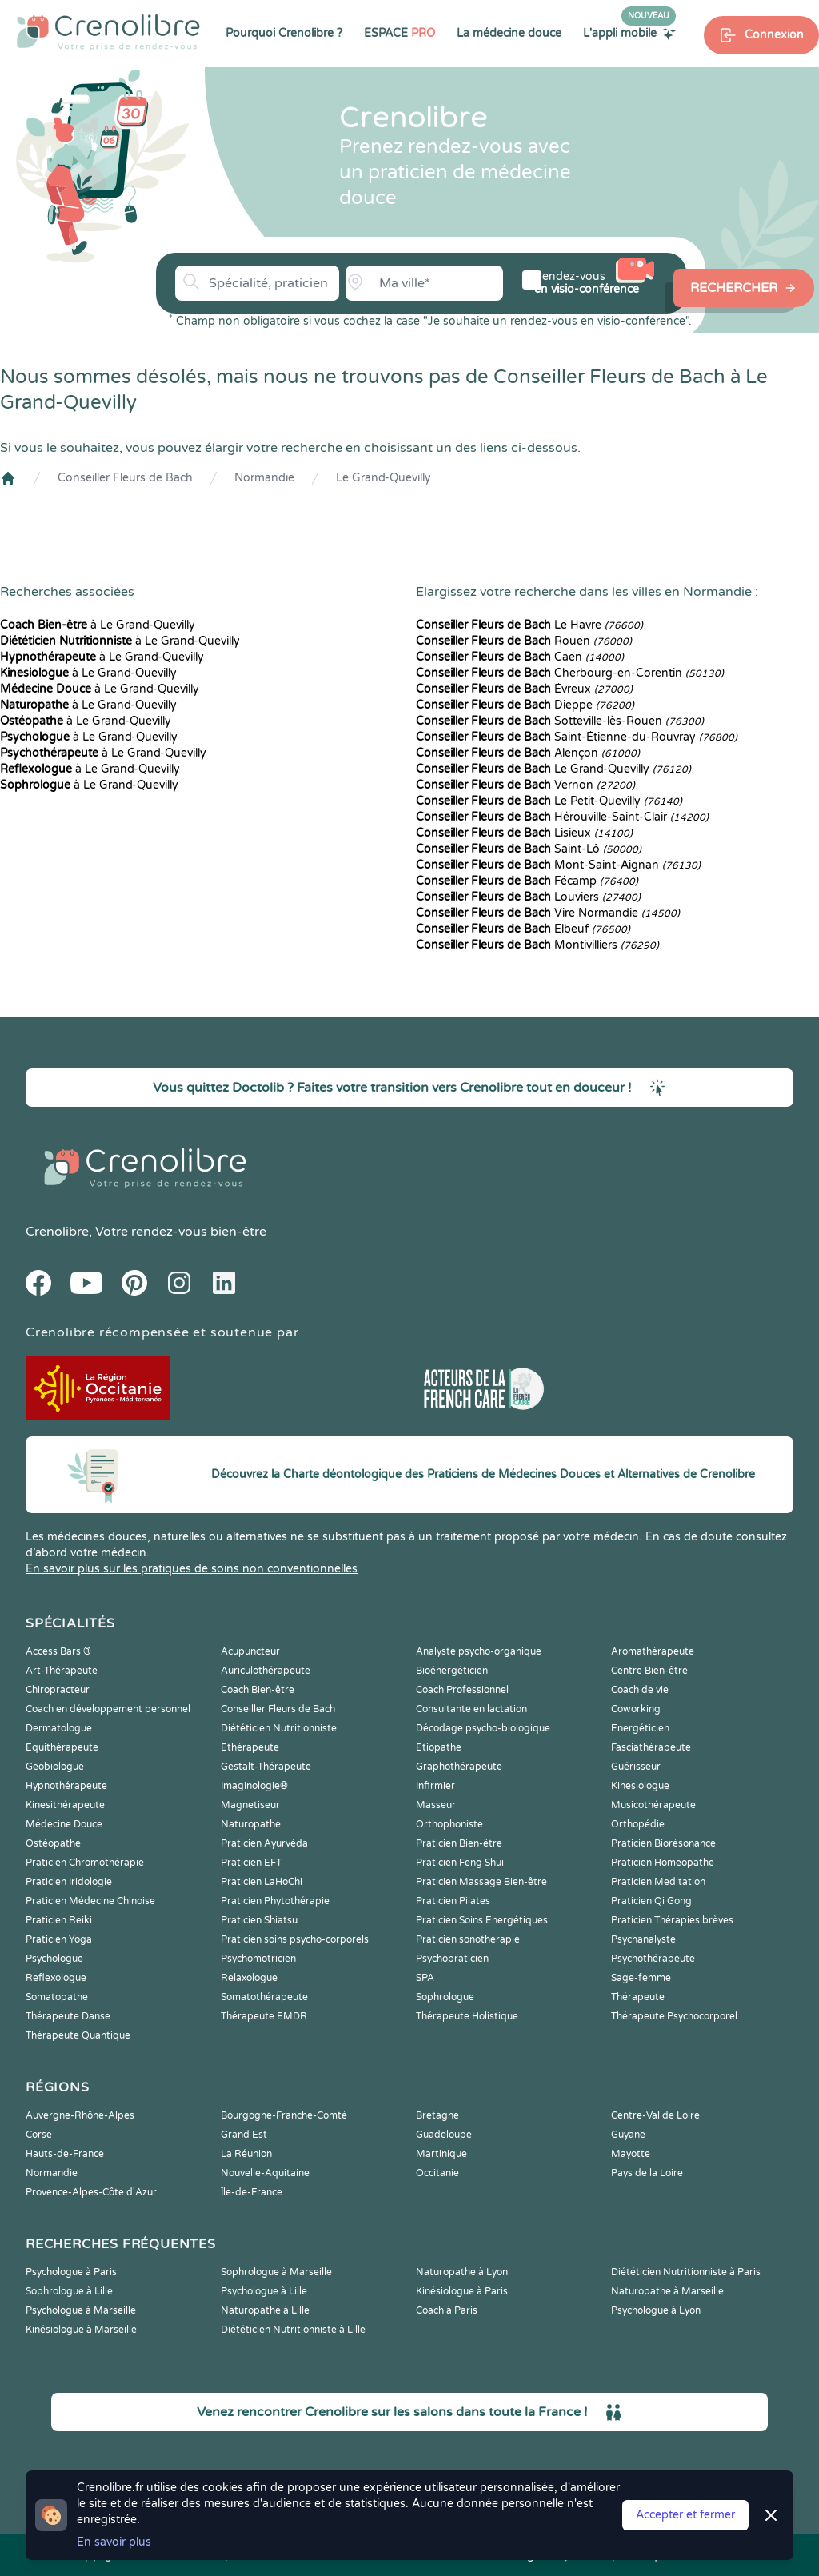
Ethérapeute (250, 1747)
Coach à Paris (446, 2310)
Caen (520, 657)
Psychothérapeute (653, 1958)
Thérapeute (638, 1997)
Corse (39, 2134)
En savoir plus (114, 2542)
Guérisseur (636, 1766)
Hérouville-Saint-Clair (562, 817)
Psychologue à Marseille (81, 2310)
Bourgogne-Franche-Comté (284, 2115)
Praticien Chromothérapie (85, 1862)
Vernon (525, 785)
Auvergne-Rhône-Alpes (80, 2115)
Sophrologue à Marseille (276, 2272)
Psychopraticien (452, 1958)
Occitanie (437, 2173)
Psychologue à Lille (264, 2291)
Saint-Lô (528, 849)
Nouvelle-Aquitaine (265, 2173)
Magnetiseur (250, 1805)
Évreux (524, 689)
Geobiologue (55, 1766)
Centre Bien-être (649, 1670)
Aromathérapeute (652, 1651)
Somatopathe (57, 1997)
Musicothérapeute (653, 1805)
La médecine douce (509, 33)
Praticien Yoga (59, 1939)
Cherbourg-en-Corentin (570, 673)
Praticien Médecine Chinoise (90, 1901)
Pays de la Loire (647, 2173)
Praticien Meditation (658, 1881)
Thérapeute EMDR (264, 2016)
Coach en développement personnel (108, 1709)
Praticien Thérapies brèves (672, 1920)
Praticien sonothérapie (468, 1939)
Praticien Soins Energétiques (482, 1920)
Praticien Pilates (453, 1901)
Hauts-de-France (65, 2153)
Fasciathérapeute (651, 1747)
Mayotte (630, 2153)
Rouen (524, 641)
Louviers (528, 897)
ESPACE (399, 33)
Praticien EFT (251, 1862)
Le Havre (529, 625)
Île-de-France (251, 2192)
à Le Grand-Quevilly (97, 625)
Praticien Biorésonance (663, 1843)
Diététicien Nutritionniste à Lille (293, 2329)
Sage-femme (641, 1977)
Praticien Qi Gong (651, 1901)
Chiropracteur (58, 1689)
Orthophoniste (449, 1824)
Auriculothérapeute (265, 1670)
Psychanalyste (643, 1939)
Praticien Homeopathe (662, 1862)
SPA (425, 1977)
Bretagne (437, 2115)
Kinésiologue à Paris (462, 2291)
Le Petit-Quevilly (549, 801)
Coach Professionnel (462, 1689)
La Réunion (246, 2153)
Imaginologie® (254, 1785)
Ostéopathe (53, 1843)
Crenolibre (57, 1232)
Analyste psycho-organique (478, 1651)
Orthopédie (638, 1824)
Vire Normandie (548, 913)
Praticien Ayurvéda (264, 1843)
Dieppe (525, 705)
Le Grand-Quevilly (383, 478)
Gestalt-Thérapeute (266, 1766)
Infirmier (435, 1785)
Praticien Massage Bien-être (481, 1881)
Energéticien (640, 1728)
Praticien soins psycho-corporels (295, 1939)
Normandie (264, 478)
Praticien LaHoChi (261, 1881)
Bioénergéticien (452, 1670)
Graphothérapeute (459, 1766)
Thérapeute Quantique (78, 2035)
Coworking (636, 1709)
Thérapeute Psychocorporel (674, 2016)
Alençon (528, 753)
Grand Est (244, 2134)
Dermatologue (59, 1728)
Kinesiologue (640, 1785)
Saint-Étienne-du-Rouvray (576, 737)
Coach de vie (640, 1689)
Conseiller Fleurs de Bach (125, 478)
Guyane (628, 2134)
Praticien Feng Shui (460, 1862)
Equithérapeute (62, 1747)
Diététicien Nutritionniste (279, 1728)
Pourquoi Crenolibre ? (284, 33)
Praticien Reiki (59, 1920)
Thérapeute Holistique (467, 2016)
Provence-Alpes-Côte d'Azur (91, 2192)
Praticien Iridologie (69, 1881)
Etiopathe (438, 1747)
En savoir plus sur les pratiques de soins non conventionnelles (192, 1569)
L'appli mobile (629, 33)
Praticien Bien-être (459, 1843)
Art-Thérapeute (62, 1670)
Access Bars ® (58, 1651)
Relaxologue (249, 1977)
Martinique (441, 2153)
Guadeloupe (444, 2134)
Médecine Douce (64, 1824)
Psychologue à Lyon (656, 2310)
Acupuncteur (250, 1651)
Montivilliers (537, 945)
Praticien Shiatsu (259, 1920)
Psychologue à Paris (71, 2272)
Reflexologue (56, 1977)
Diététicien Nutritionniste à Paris (686, 2272)
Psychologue (54, 1958)
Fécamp (527, 881)
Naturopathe (251, 1824)
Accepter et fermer (685, 2515)
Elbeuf (523, 929)
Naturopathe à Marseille (667, 2291)
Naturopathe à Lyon (462, 2272)
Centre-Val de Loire (655, 2115)
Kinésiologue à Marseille (81, 2329)
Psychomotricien (258, 1958)
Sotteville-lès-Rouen (560, 721)
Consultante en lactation (471, 1709)
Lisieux (524, 833)
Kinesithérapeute (65, 1805)
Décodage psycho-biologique (483, 1728)
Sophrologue (445, 1997)
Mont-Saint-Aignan (558, 865)
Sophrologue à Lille (69, 2291)
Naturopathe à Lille (265, 2310)
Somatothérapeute (264, 1997)
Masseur (436, 1805)
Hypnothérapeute (66, 1785)
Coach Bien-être (257, 1689)
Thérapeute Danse (68, 2016)
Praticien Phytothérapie (275, 1901)
